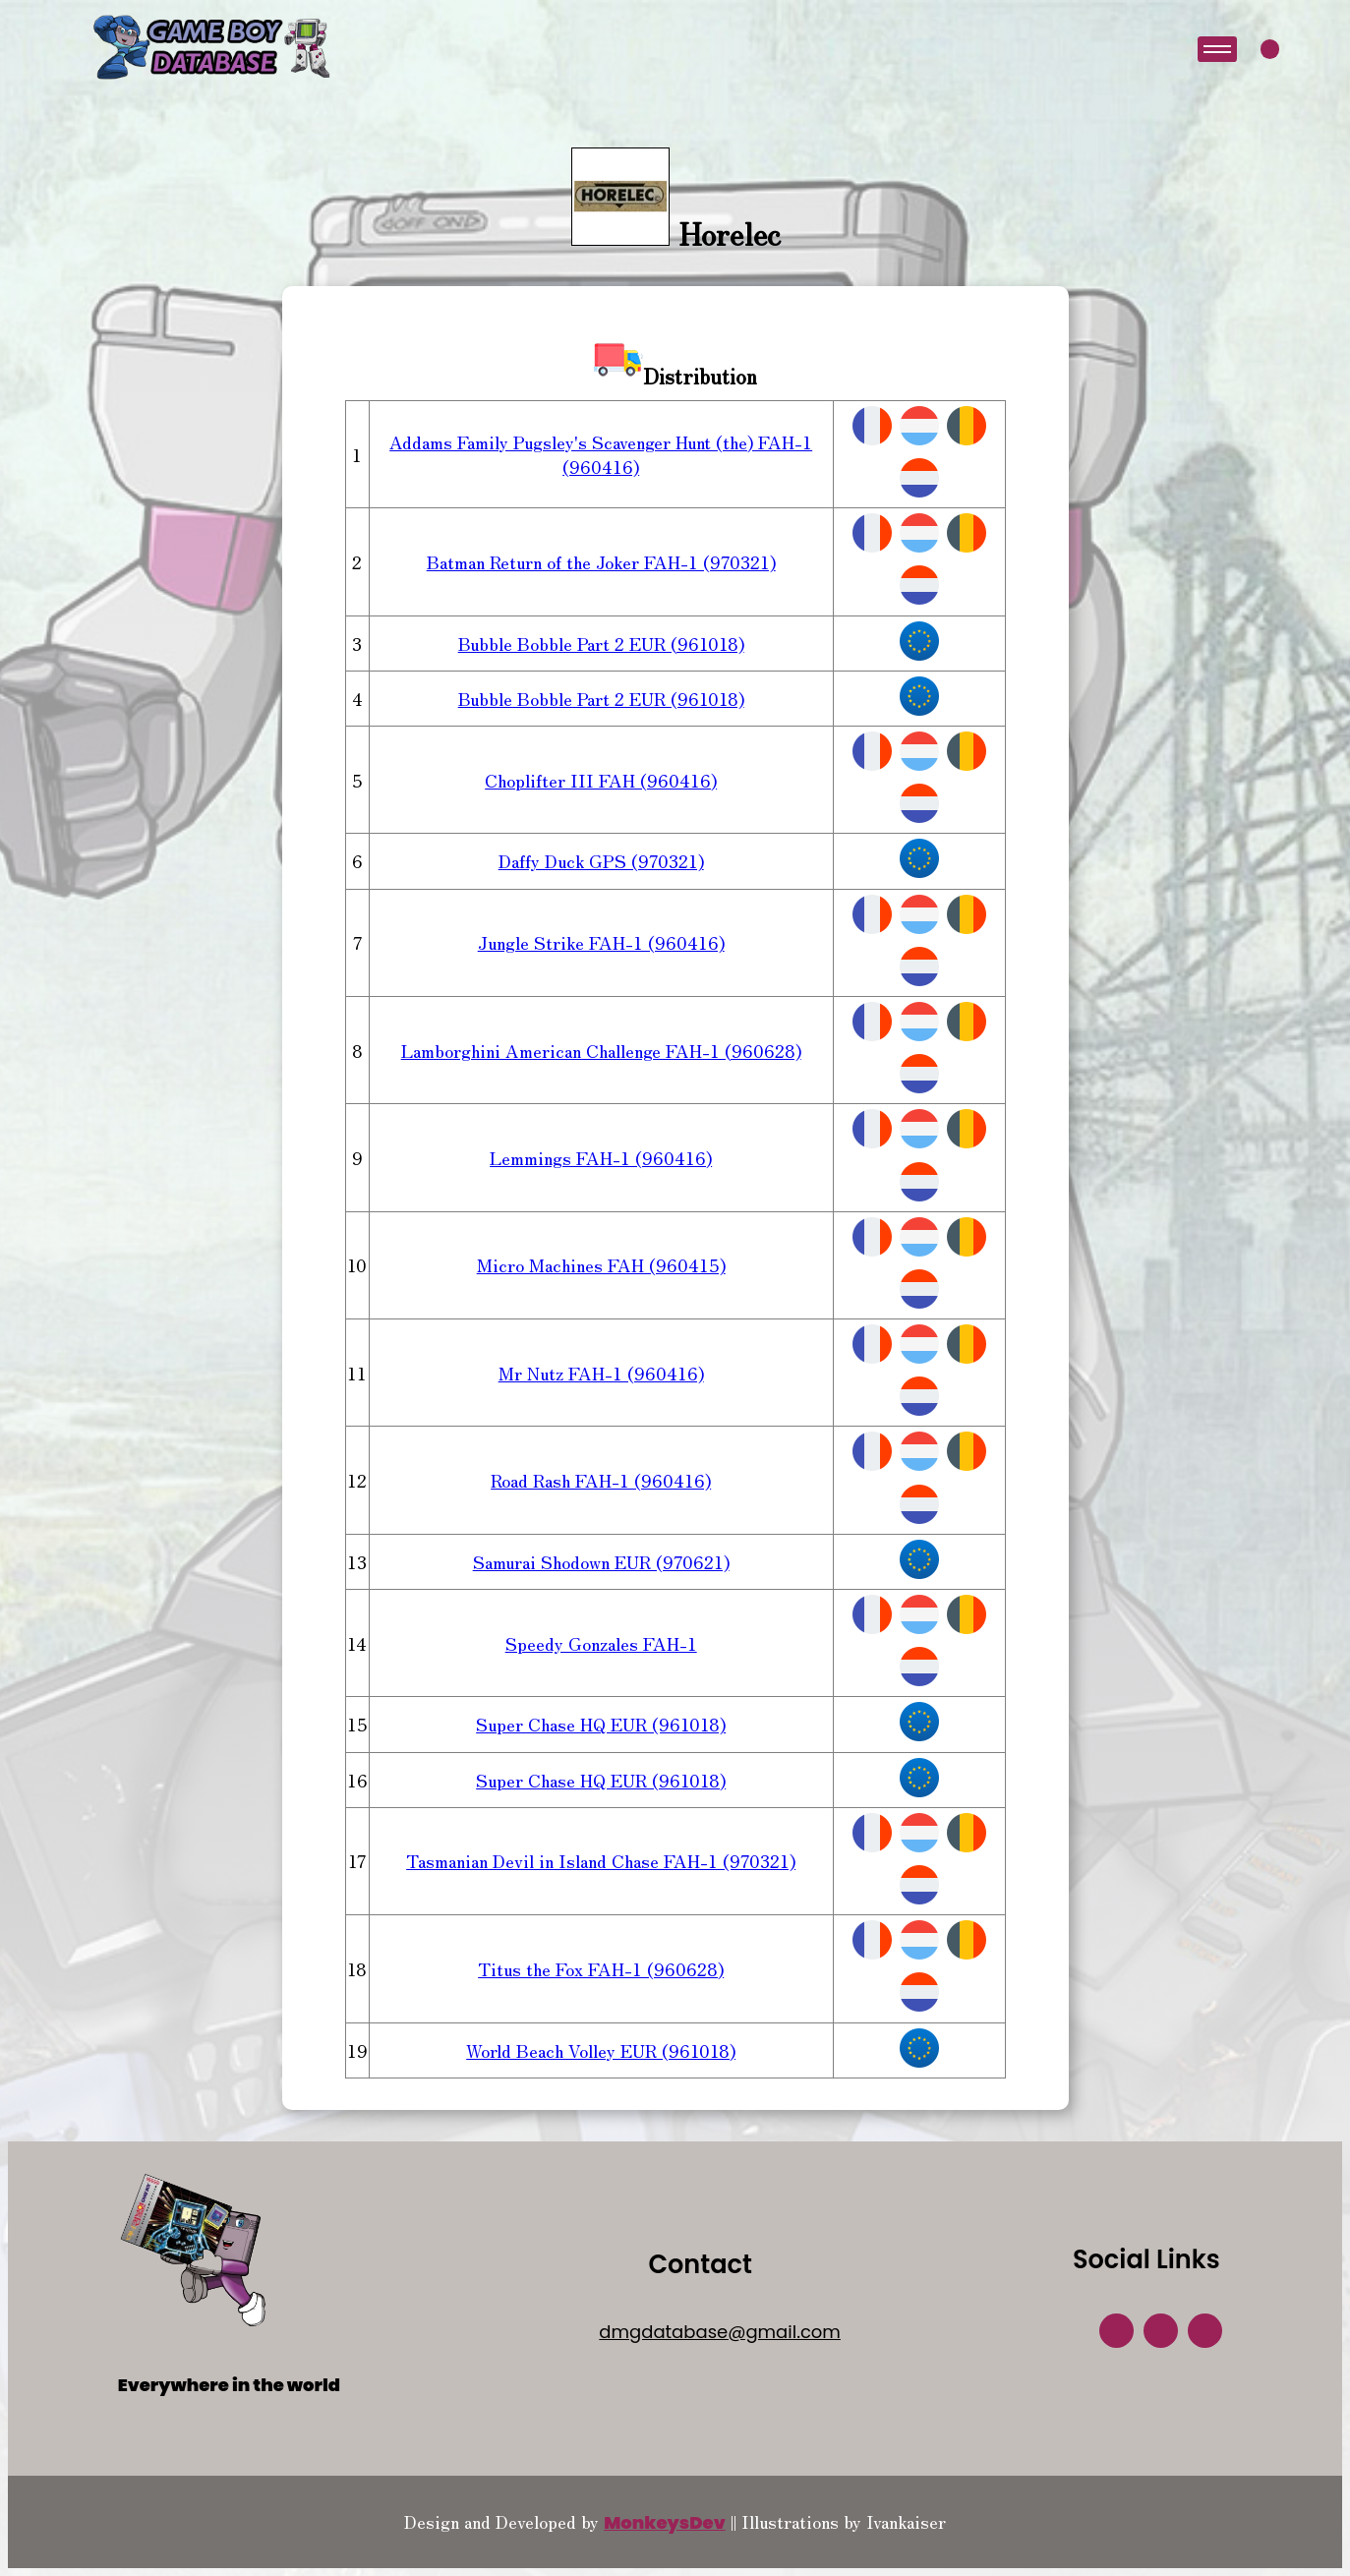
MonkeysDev (665, 2522)
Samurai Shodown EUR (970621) (601, 1561)
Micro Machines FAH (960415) (601, 1264)
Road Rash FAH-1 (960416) (601, 1480)
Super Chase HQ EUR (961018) (601, 1723)
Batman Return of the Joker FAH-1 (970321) (601, 561)
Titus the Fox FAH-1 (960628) (601, 1968)
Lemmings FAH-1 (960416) (601, 1157)
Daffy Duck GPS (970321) (601, 860)
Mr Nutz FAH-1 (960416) (601, 1372)
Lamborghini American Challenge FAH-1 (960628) (601, 1050)
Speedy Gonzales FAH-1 (601, 1643)
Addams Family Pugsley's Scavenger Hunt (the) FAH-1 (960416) (600, 454)
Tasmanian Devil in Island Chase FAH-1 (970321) (600, 1860)
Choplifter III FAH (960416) (601, 779)
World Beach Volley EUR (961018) (600, 2050)
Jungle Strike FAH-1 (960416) (601, 942)
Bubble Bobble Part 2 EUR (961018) (601, 643)
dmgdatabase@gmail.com (720, 2331)
